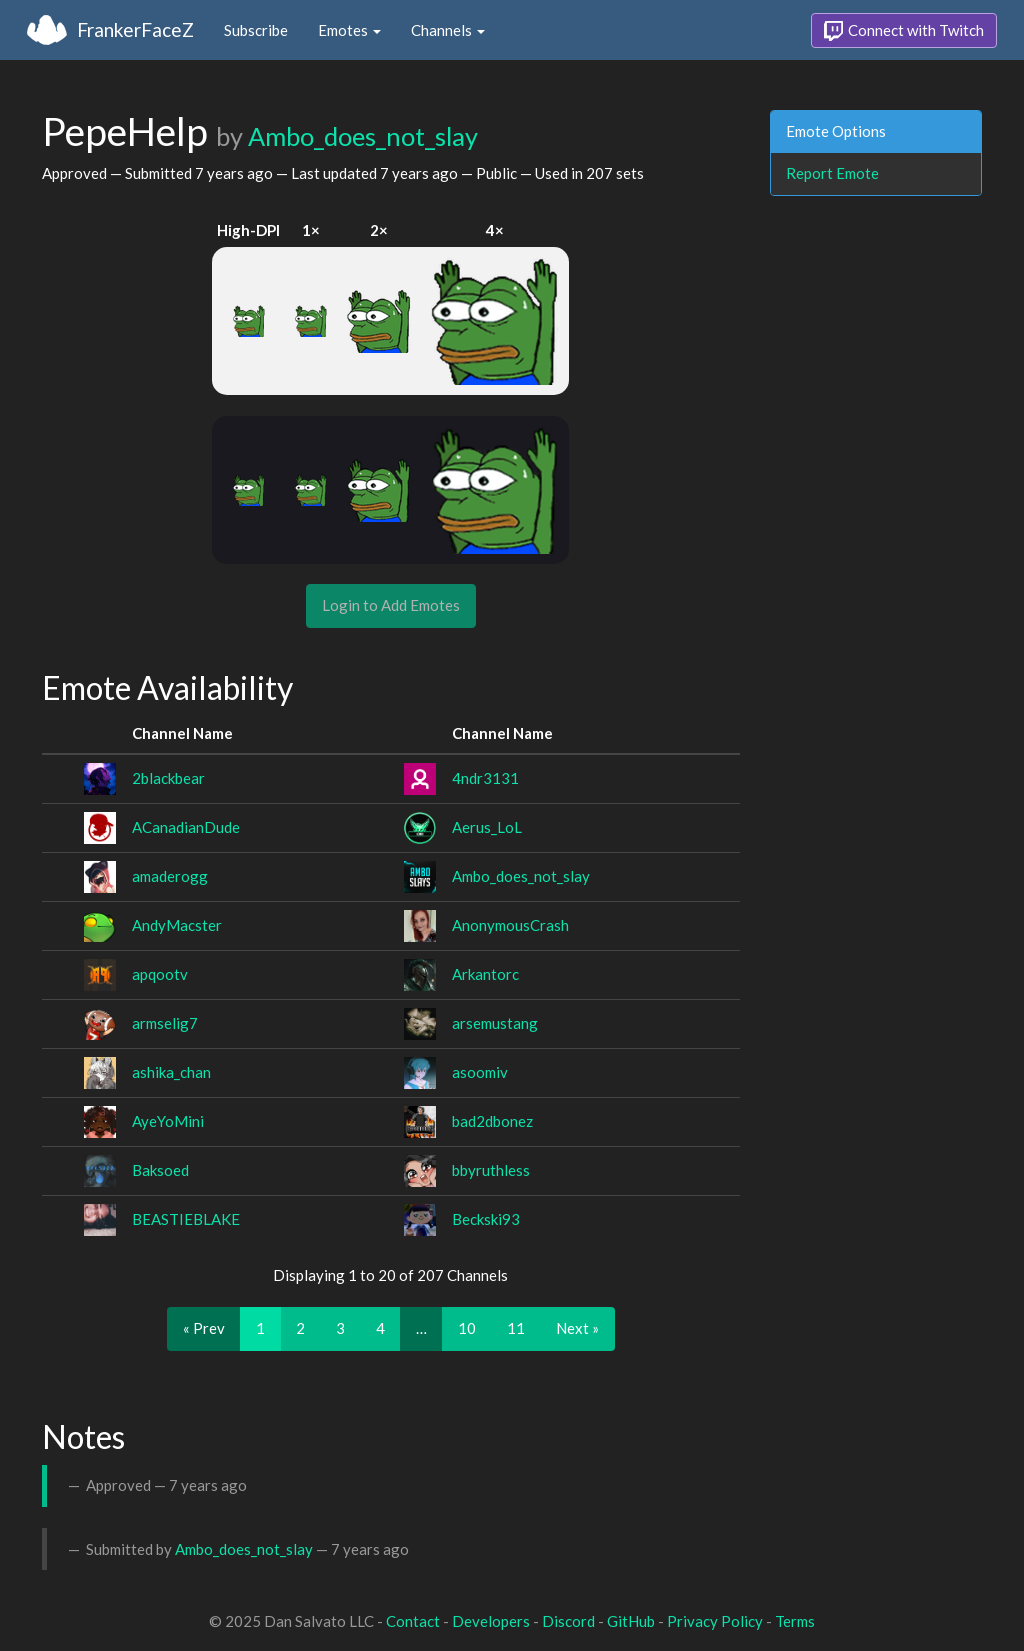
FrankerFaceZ (135, 29)
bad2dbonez (492, 1121)
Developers (491, 1621)
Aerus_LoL (487, 827)
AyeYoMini (168, 1121)
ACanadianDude (186, 827)
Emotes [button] (349, 30)
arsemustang (495, 1023)
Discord (568, 1621)
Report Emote (832, 173)
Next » (577, 1328)
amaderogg (170, 876)
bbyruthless (491, 1170)
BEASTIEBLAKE (186, 1219)
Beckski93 (486, 1219)
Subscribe (256, 30)
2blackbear (168, 778)
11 (516, 1328)
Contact (413, 1621)
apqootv (160, 974)
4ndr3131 (485, 778)
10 (467, 1328)
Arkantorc (485, 974)
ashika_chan (171, 1072)
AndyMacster (177, 925)
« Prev (204, 1328)
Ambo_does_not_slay (363, 136)
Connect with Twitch (904, 31)
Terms (795, 1621)
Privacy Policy (715, 1621)
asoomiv (480, 1072)
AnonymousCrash (510, 925)
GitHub (631, 1621)
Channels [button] (448, 30)
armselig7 (165, 1023)
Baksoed (160, 1170)
